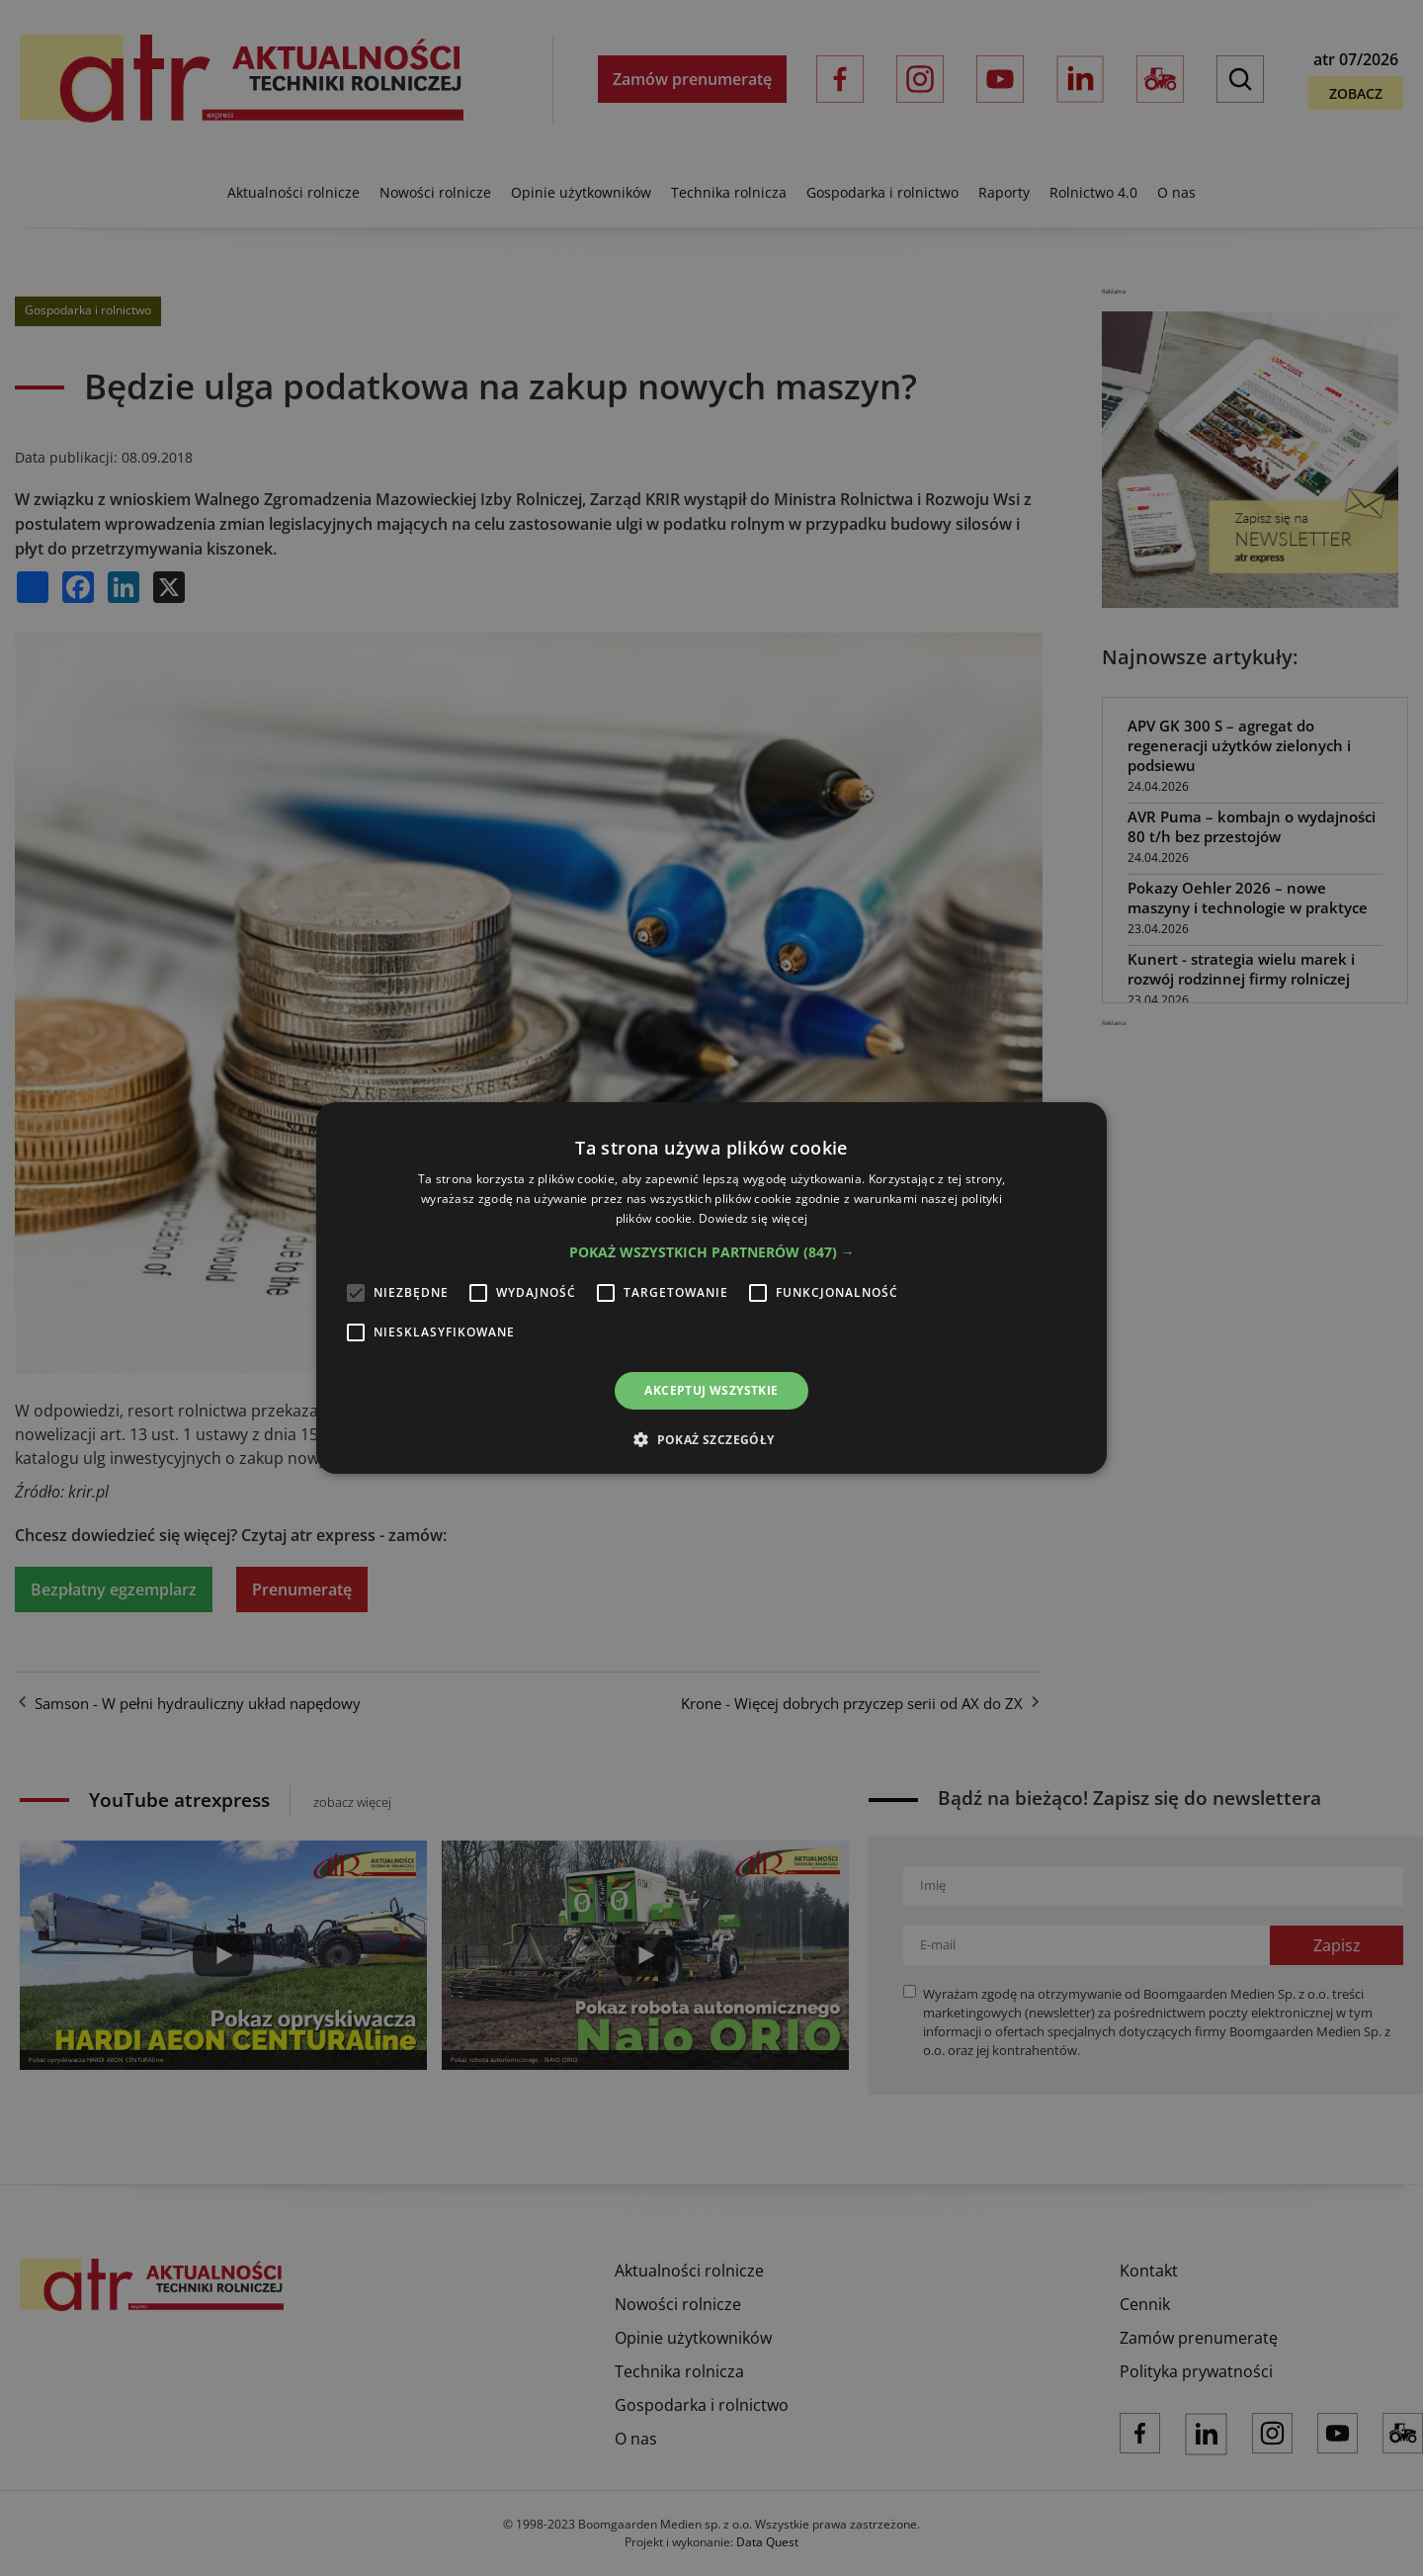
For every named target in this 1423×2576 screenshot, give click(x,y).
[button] (712, 1252)
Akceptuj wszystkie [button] (711, 1390)
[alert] (711, 1288)
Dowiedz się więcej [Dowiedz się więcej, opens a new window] (753, 1218)
